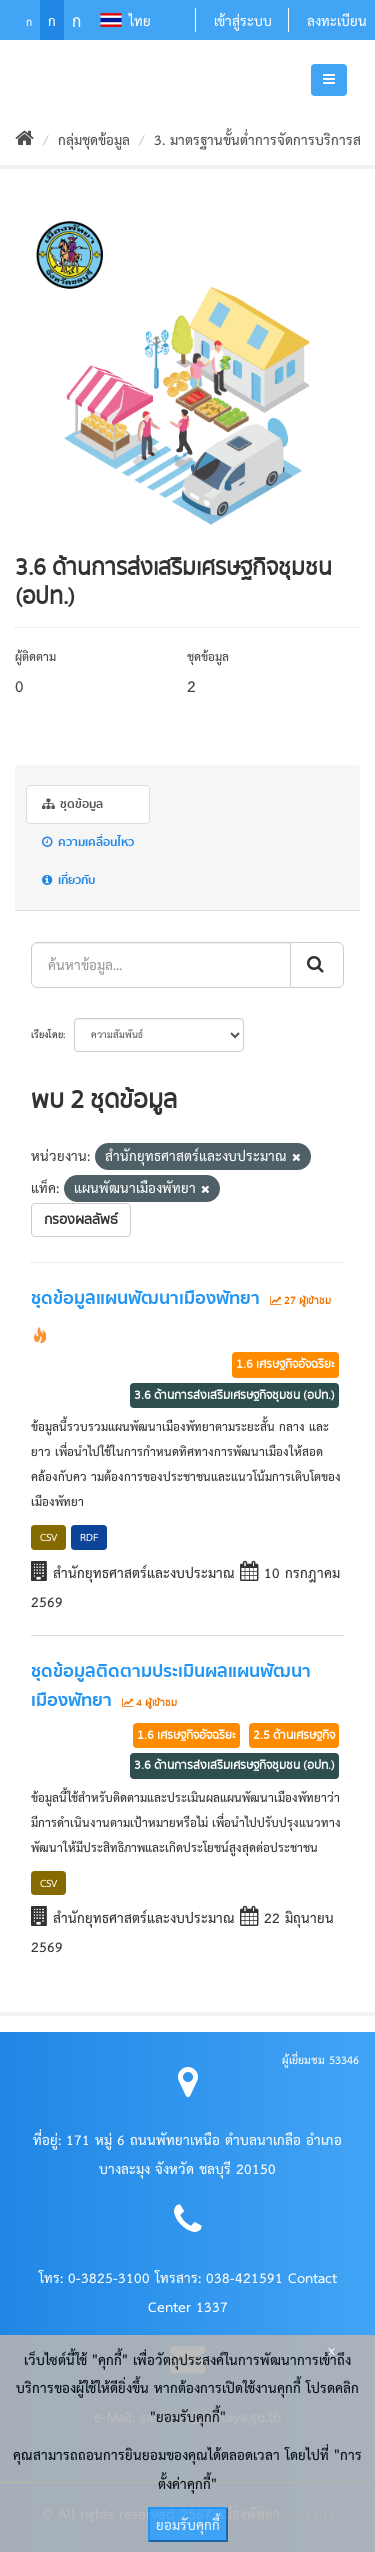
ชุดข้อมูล (72, 804)
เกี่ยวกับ (68, 880)
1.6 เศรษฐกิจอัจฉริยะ (285, 1364)
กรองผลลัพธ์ (81, 1220)
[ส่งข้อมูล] (317, 965)
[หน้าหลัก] (24, 139)
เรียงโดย (47, 1034)
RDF (89, 1536)
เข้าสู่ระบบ (243, 20)
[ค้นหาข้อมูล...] (161, 965)
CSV (48, 1536)
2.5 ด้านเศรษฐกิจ (294, 1735)
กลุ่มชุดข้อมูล (94, 139)
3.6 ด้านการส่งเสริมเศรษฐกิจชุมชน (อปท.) (234, 1395)
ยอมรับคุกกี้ (188, 2524)
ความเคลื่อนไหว (88, 842)
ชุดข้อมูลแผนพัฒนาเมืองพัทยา (145, 1299)
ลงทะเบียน (337, 20)
